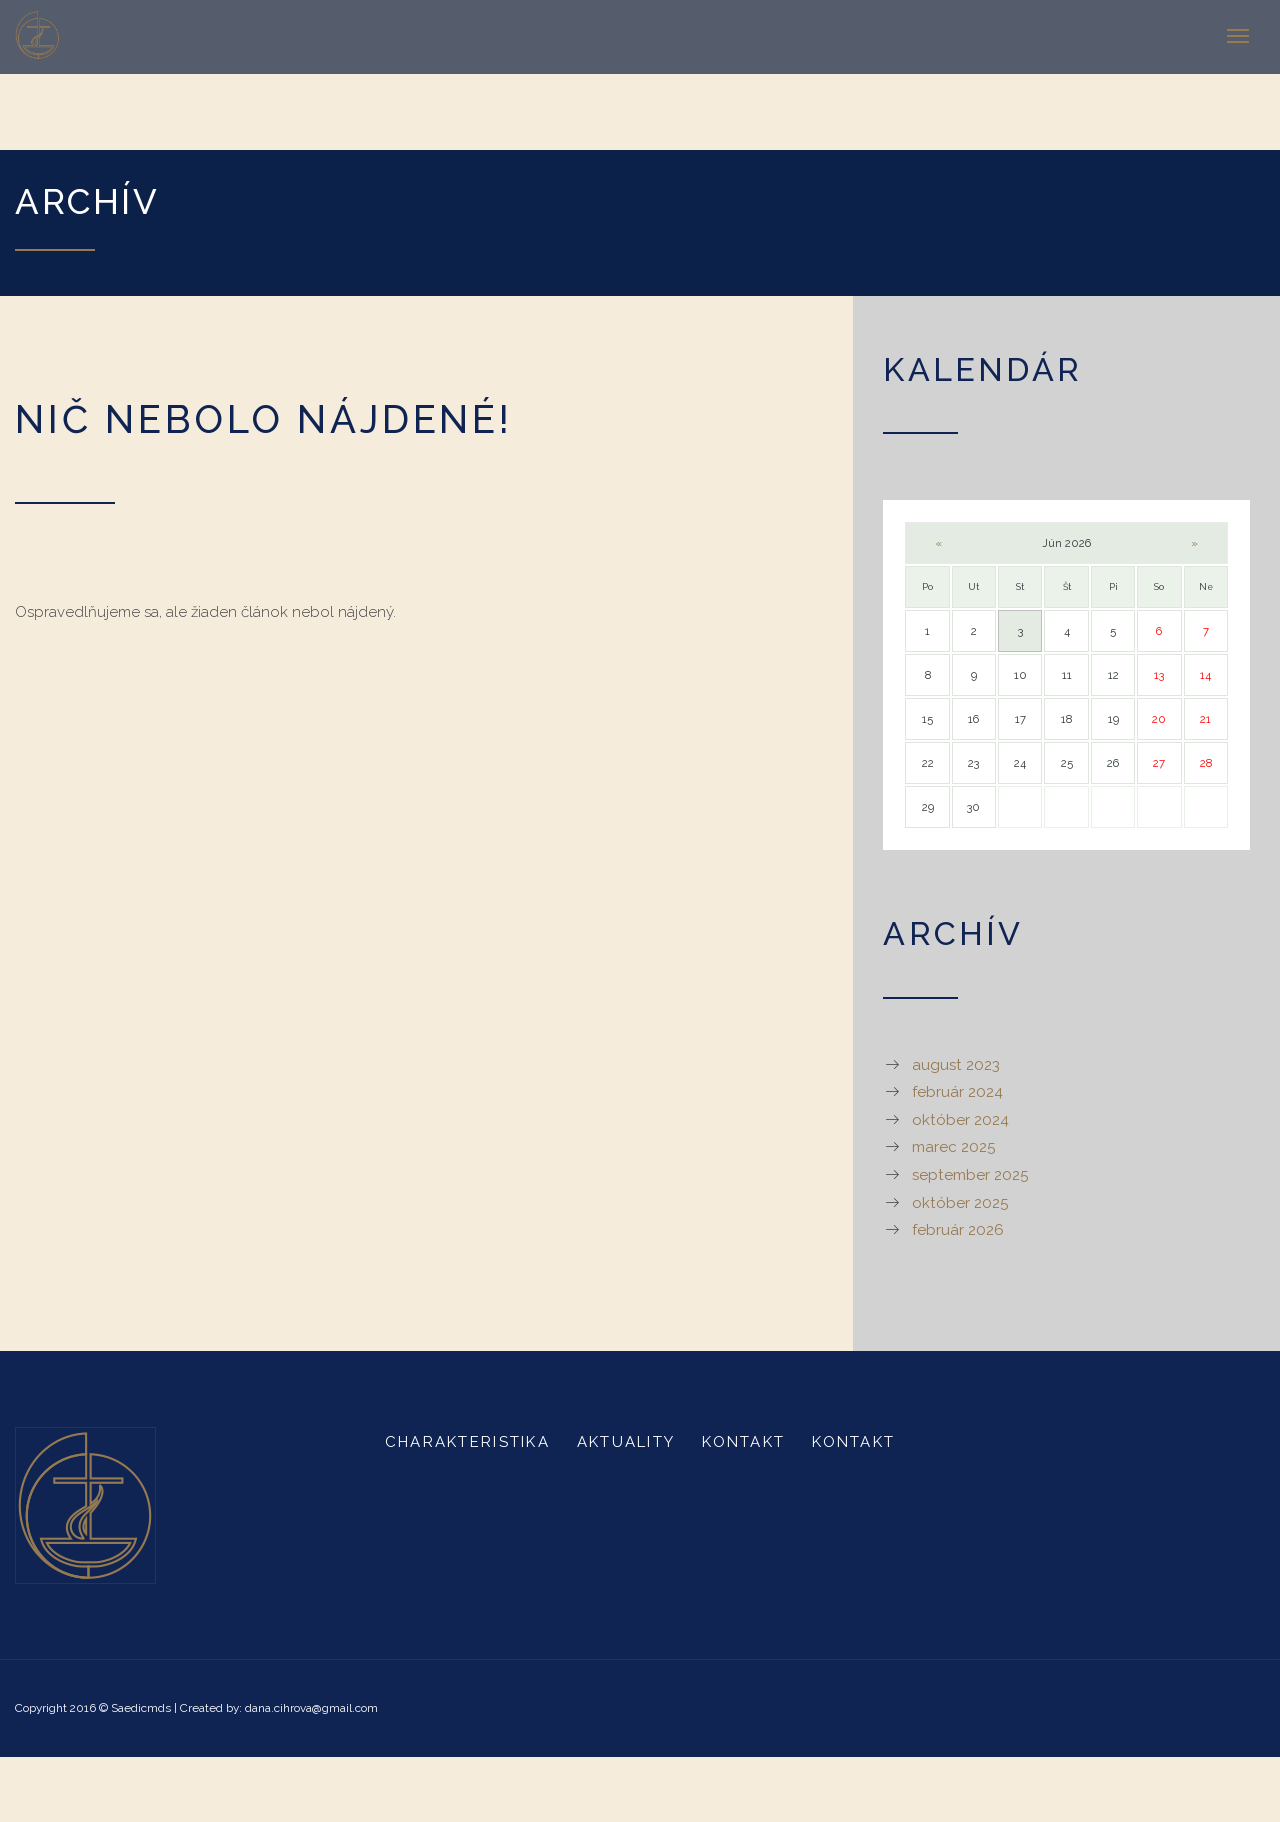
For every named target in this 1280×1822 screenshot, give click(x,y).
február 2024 (957, 1092)
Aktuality (626, 1442)
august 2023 (956, 1065)
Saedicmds (141, 1708)
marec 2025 (953, 1147)
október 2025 (960, 1203)
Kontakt (743, 1442)
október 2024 (960, 1120)
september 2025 (970, 1175)
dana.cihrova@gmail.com (311, 1708)
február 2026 (958, 1230)
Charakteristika (467, 1442)
